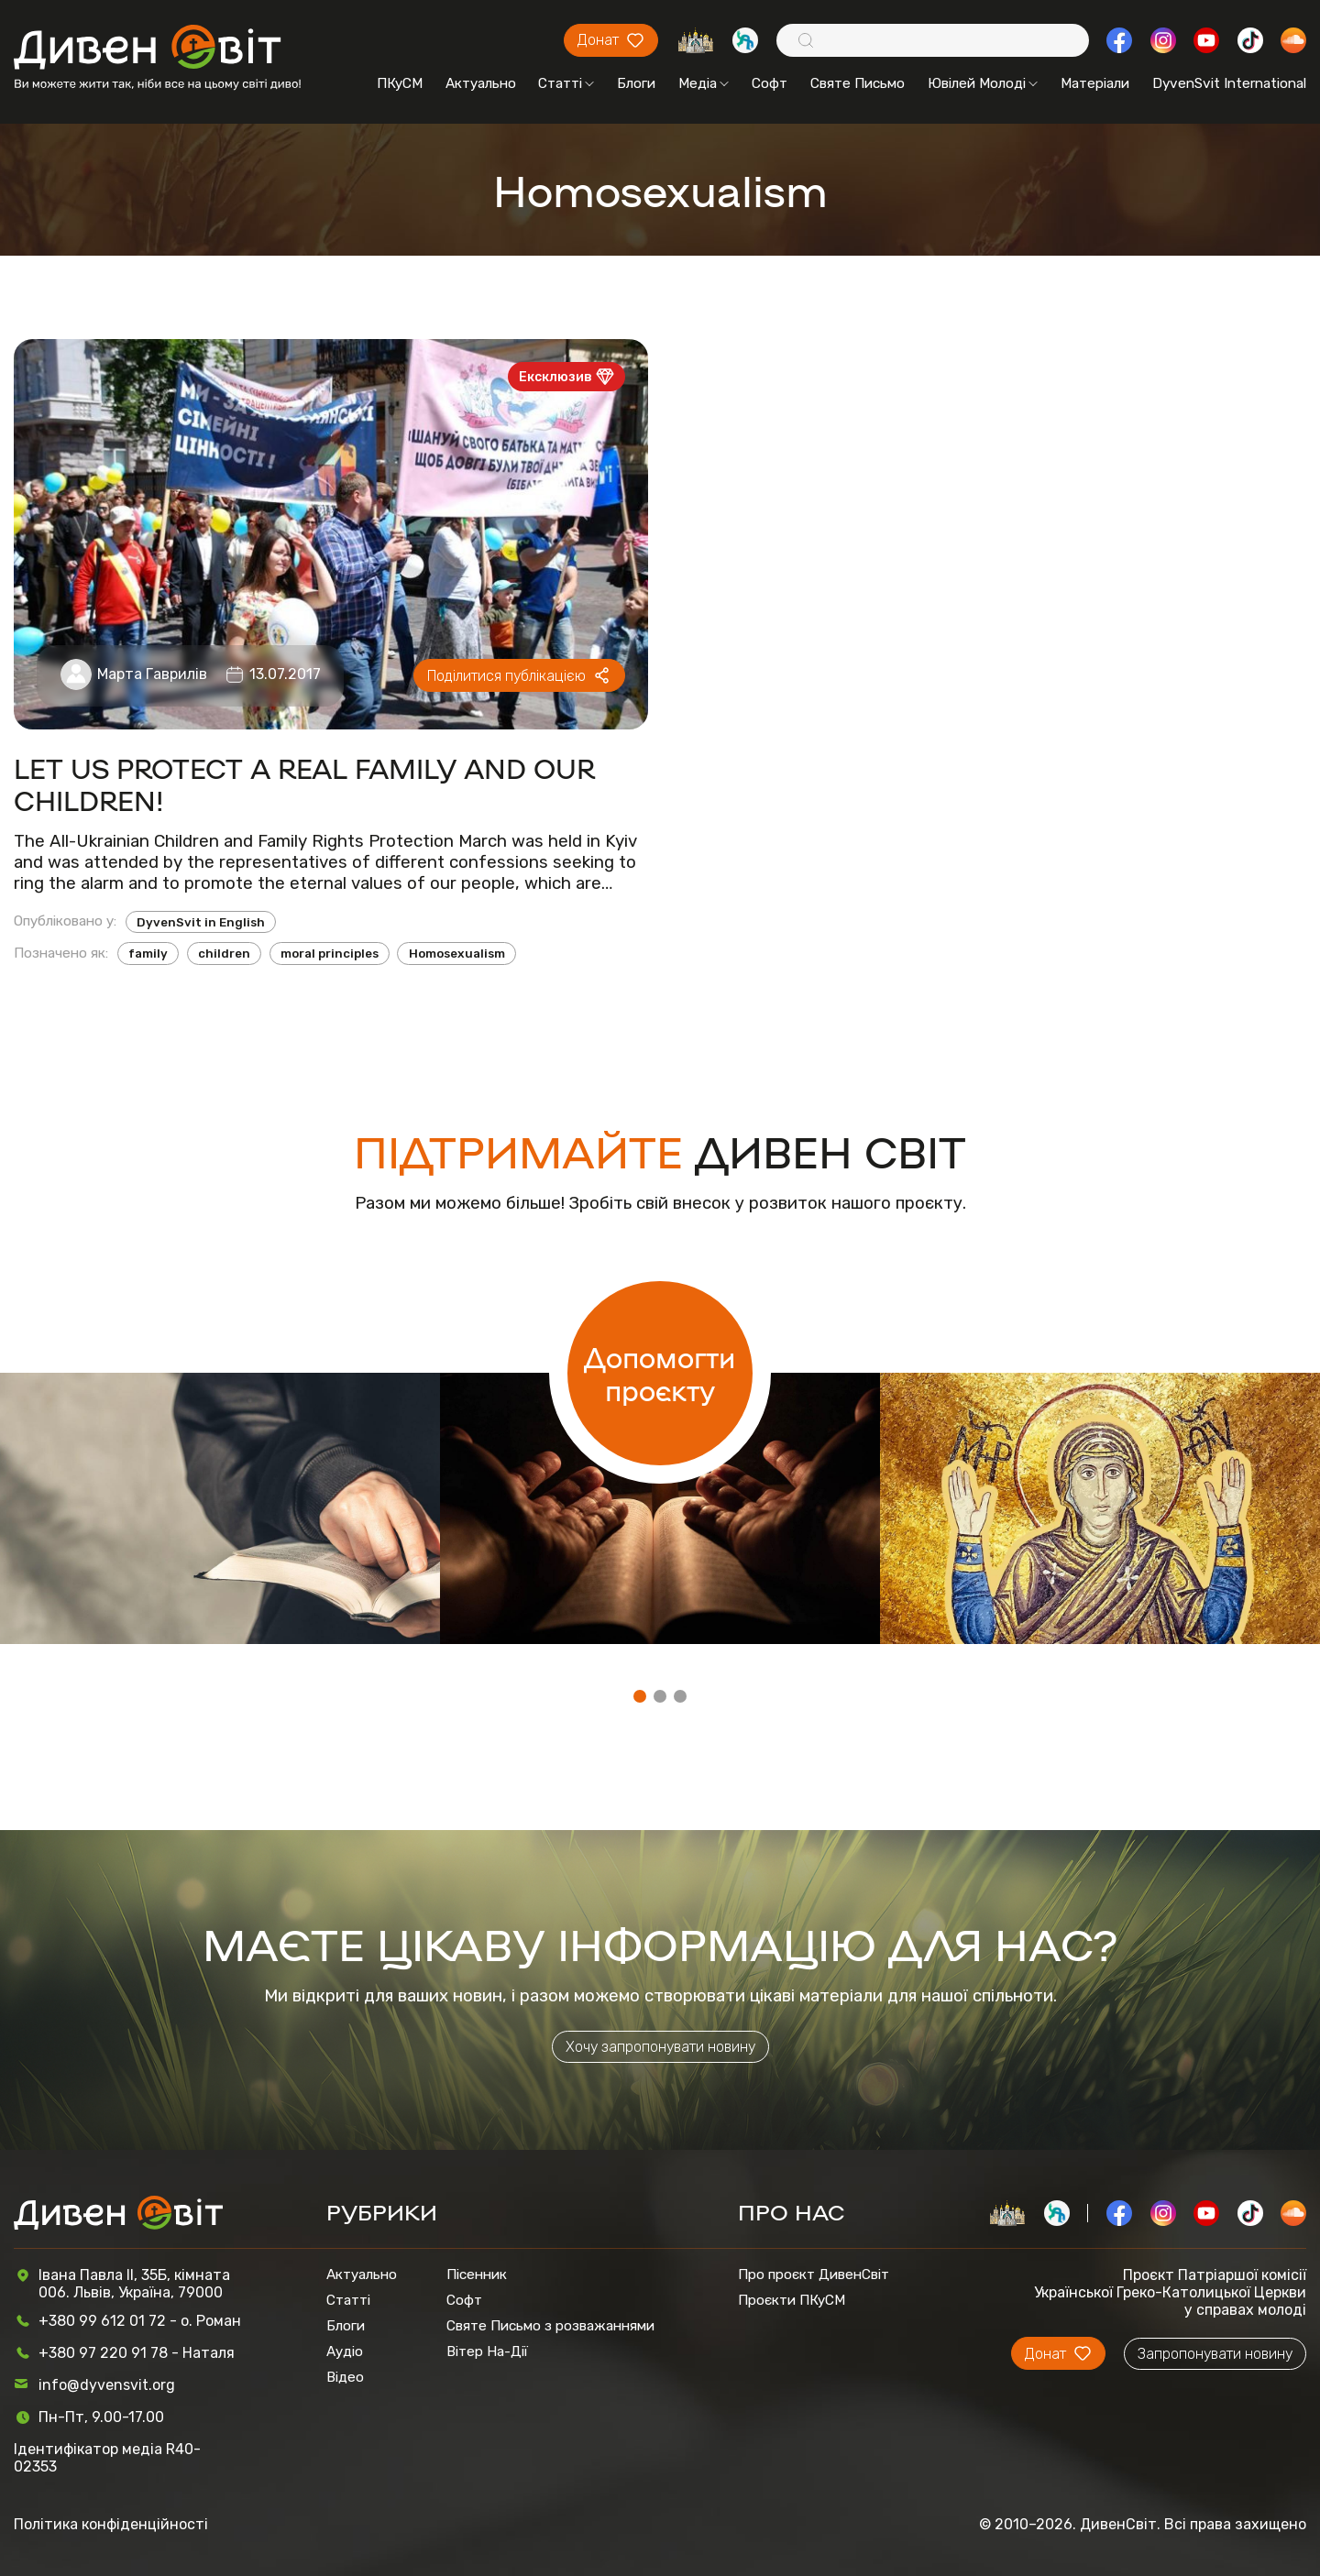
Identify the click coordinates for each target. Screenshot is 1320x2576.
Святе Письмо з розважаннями (550, 2326)
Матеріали (1095, 83)
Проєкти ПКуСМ (791, 2300)
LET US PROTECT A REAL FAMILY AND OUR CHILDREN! (304, 783)
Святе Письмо (857, 83)
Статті (566, 83)
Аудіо (344, 2351)
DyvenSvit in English (201, 922)
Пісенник (476, 2274)
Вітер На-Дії (487, 2351)
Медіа (703, 83)
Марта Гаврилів (152, 674)
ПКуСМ (400, 83)
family (148, 953)
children (224, 953)
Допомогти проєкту (659, 1373)
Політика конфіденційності (111, 2524)
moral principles (329, 953)
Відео (345, 2377)
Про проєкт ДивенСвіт (813, 2274)
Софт (769, 83)
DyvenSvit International (1229, 83)
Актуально (481, 83)
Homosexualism (457, 953)
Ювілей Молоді (983, 83)
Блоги (636, 83)
